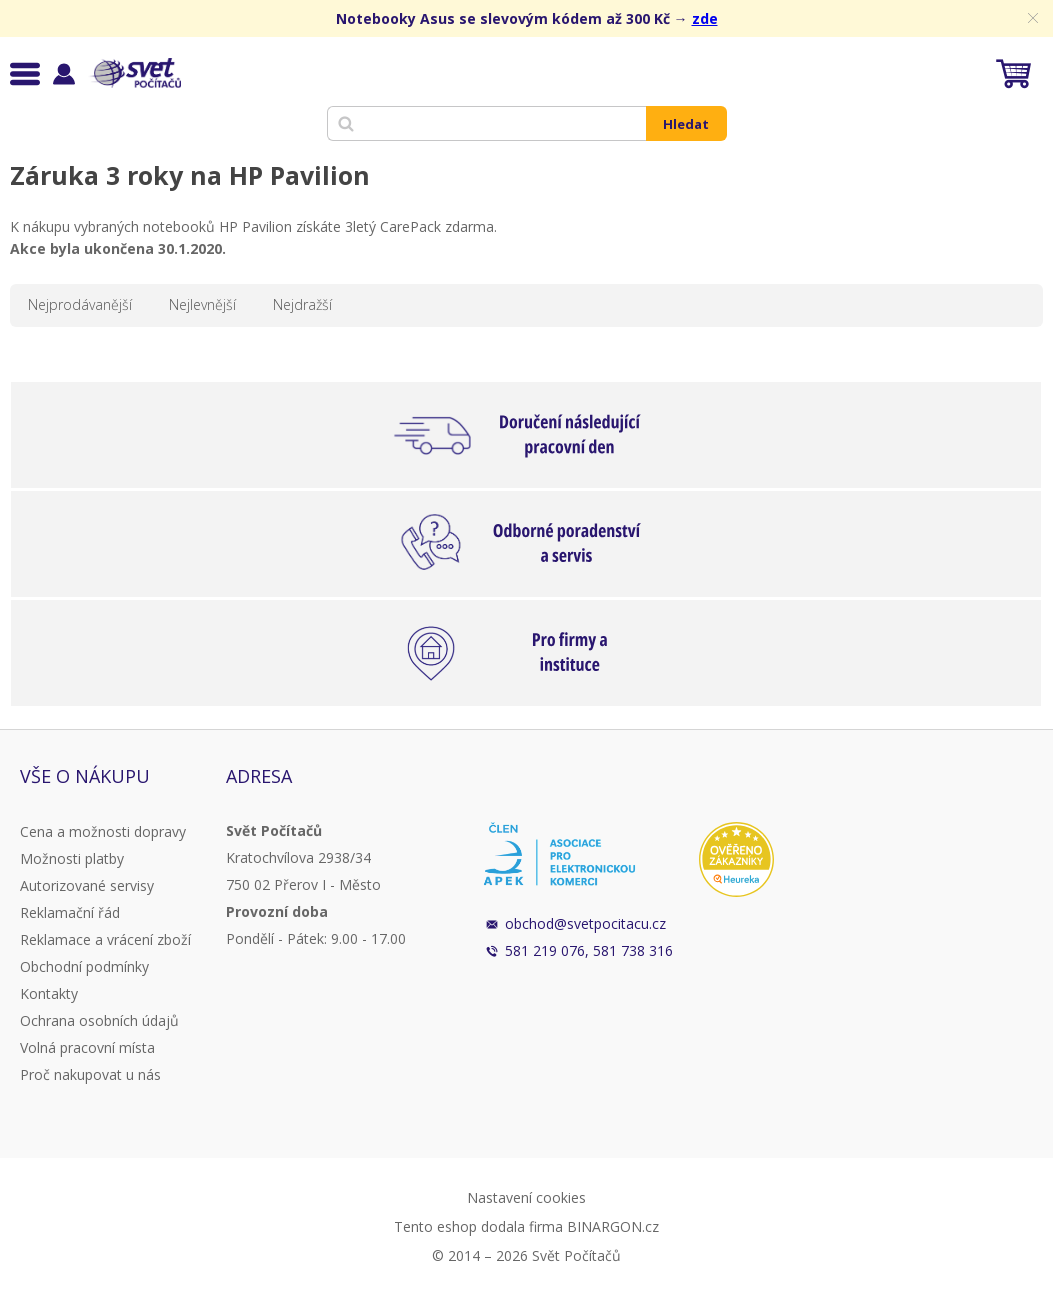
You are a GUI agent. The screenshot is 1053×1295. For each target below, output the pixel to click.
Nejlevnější (202, 304)
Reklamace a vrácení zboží (105, 939)
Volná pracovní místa (87, 1047)
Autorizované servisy (87, 885)
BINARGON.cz (613, 1226)
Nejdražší (302, 304)
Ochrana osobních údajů (99, 1020)
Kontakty (49, 993)
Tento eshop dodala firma (478, 1226)
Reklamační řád (70, 912)
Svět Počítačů (134, 73)
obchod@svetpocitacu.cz (585, 923)
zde (705, 18)
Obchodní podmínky (84, 966)
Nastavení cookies (526, 1197)
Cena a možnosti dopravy (103, 831)
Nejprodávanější (80, 304)
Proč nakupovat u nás (90, 1074)
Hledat (686, 124)
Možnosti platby (72, 858)
